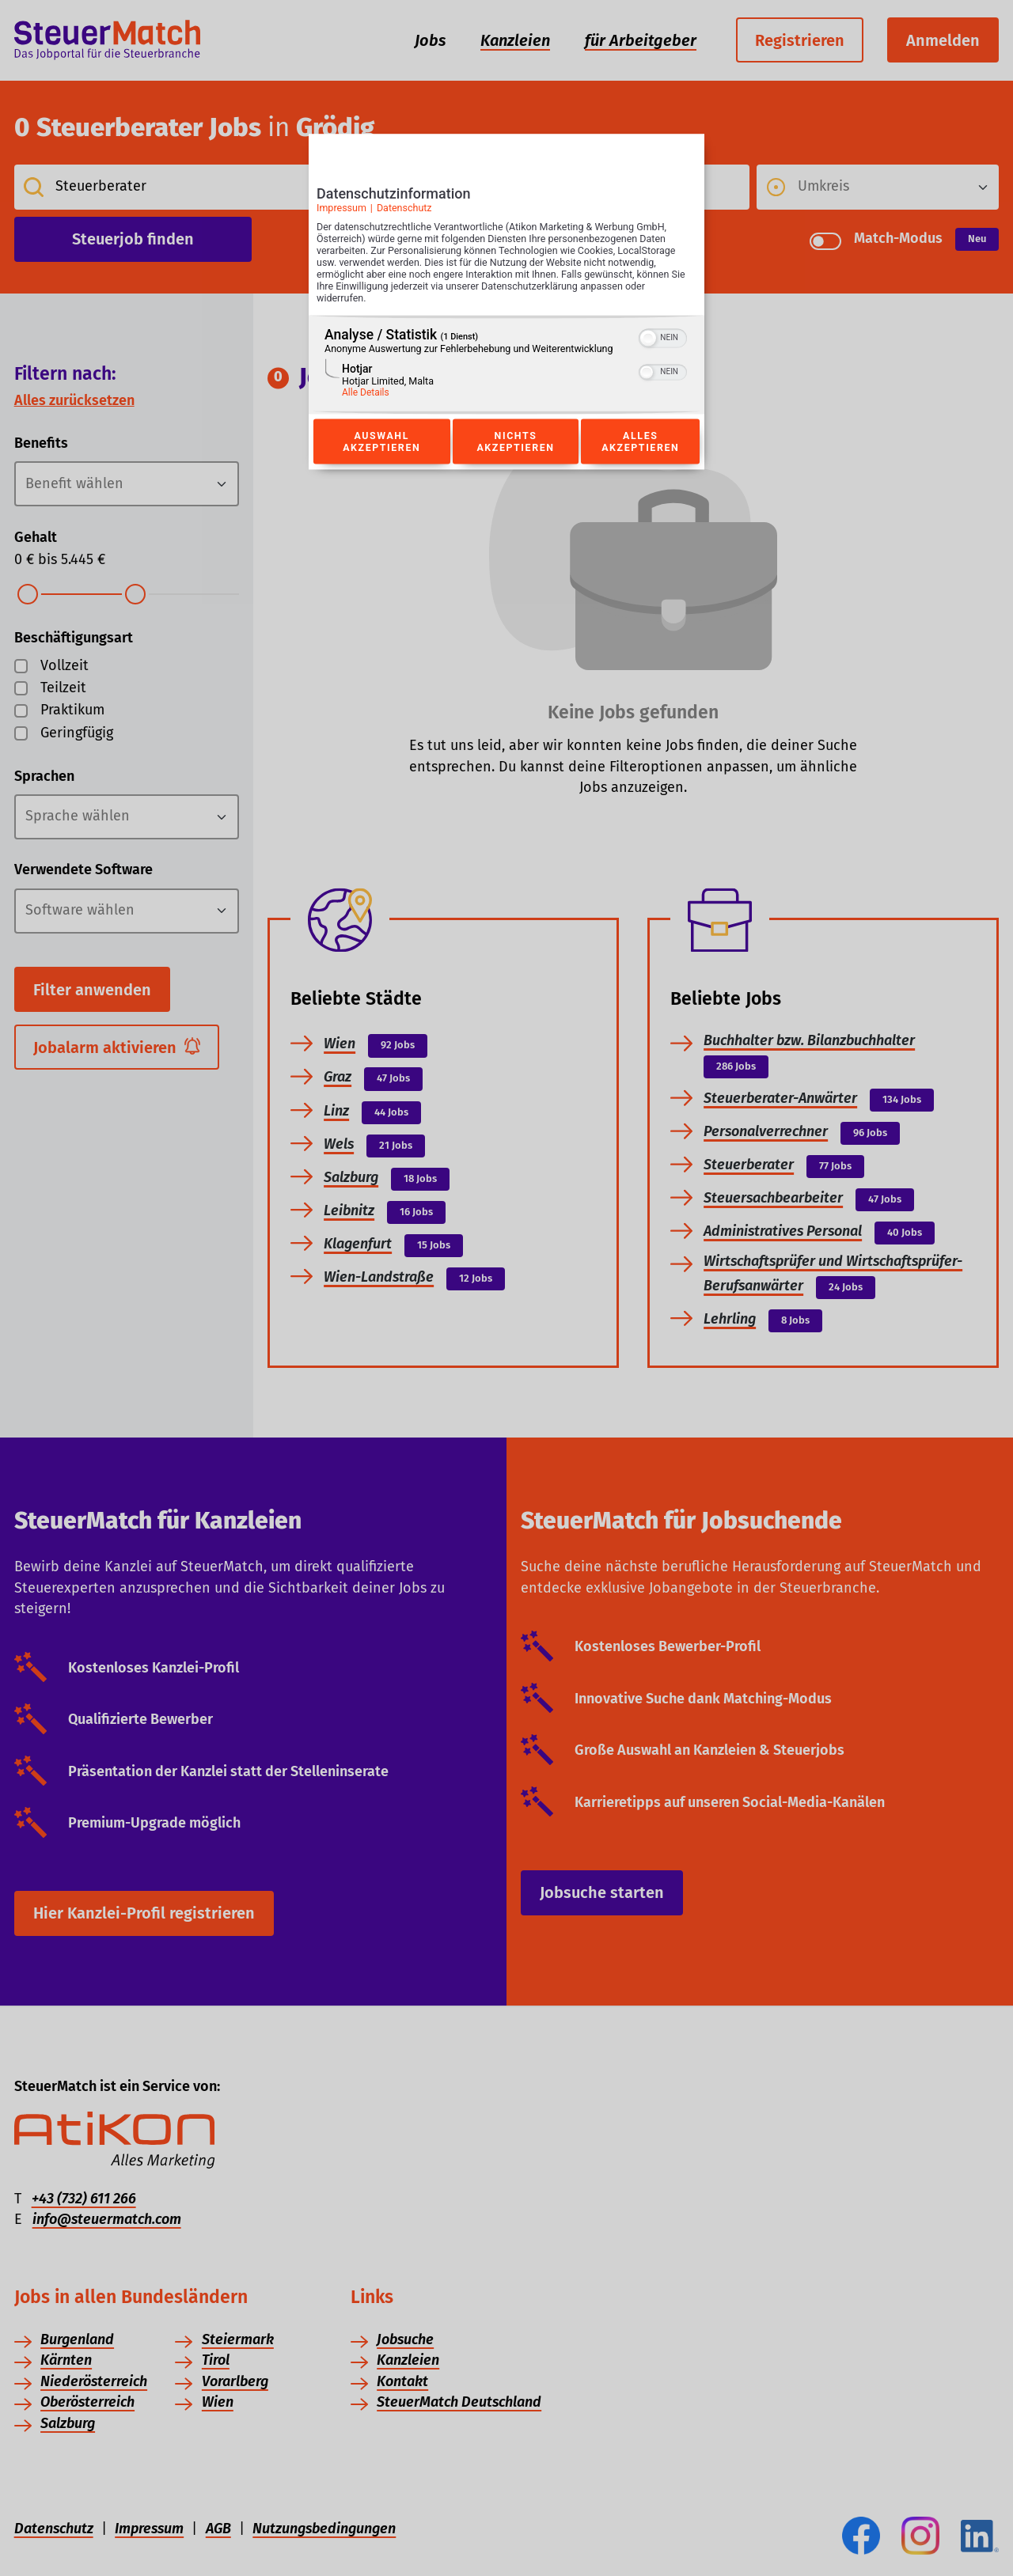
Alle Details (365, 393)
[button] (648, 339)
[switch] (663, 337)
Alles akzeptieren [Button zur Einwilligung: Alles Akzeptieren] (640, 441)
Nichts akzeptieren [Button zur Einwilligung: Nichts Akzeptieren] (515, 441)
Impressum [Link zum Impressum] (341, 208)
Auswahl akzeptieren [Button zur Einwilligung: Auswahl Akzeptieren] (381, 441)
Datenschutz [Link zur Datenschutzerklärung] (404, 208)
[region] (506, 365)
